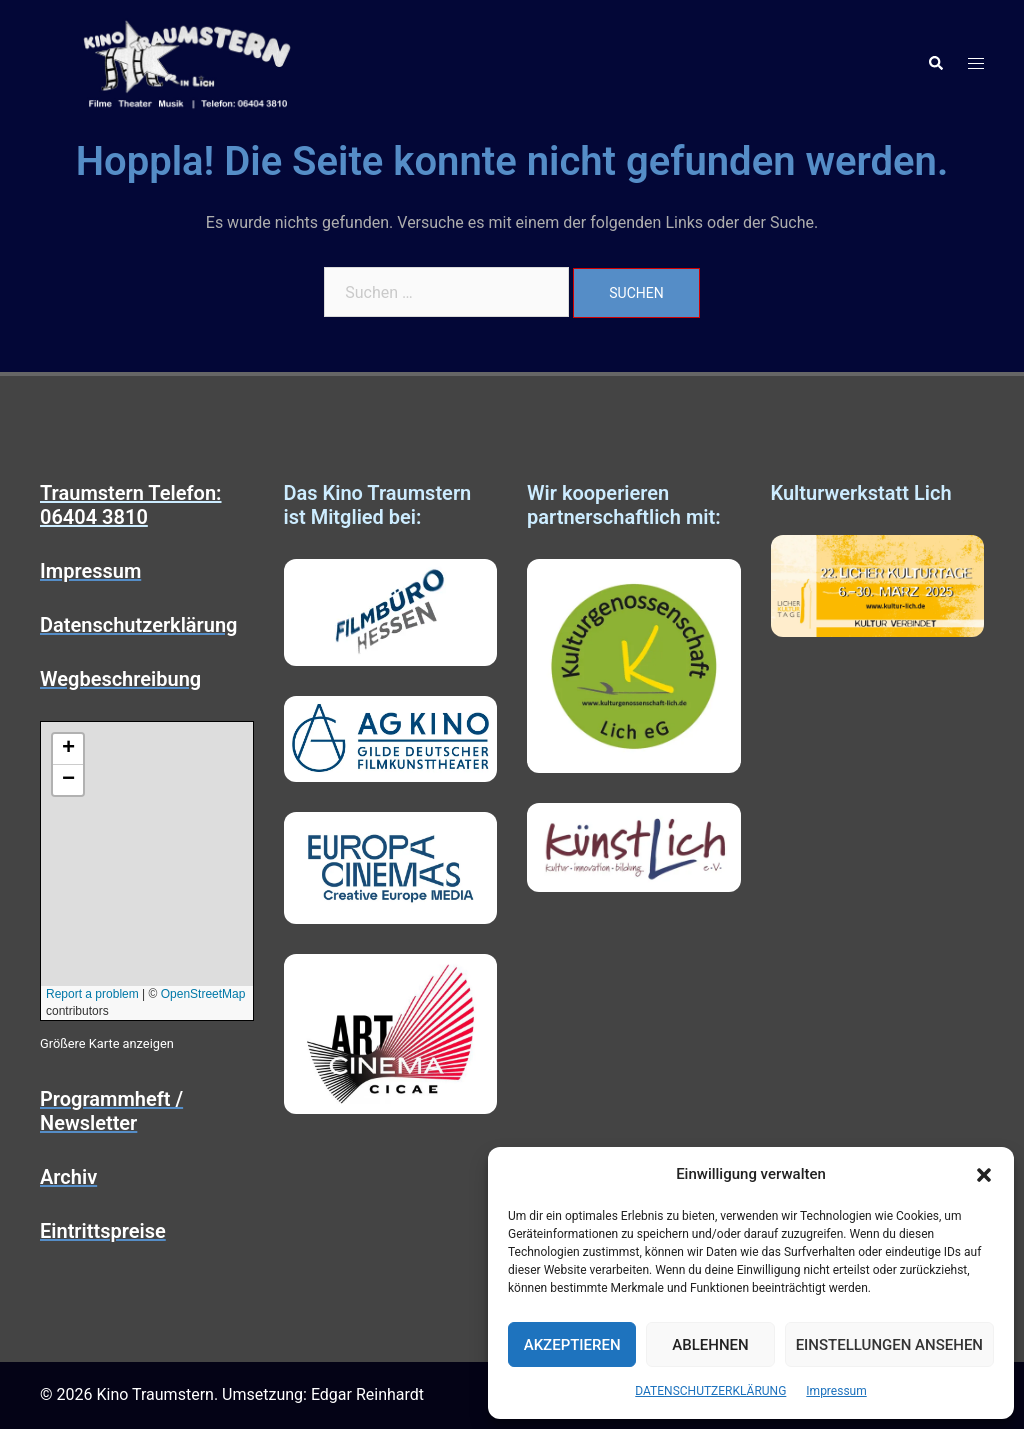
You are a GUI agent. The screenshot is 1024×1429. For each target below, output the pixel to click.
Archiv (68, 1177)
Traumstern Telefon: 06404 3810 (131, 505)
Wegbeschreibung (120, 679)
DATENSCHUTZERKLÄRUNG (710, 1391)
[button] (984, 1175)
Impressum (836, 1391)
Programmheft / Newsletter (111, 1111)
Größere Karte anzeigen (107, 1043)
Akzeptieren (572, 1345)
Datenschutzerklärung (139, 625)
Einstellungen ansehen (889, 1345)
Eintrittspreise (103, 1231)
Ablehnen (710, 1345)
